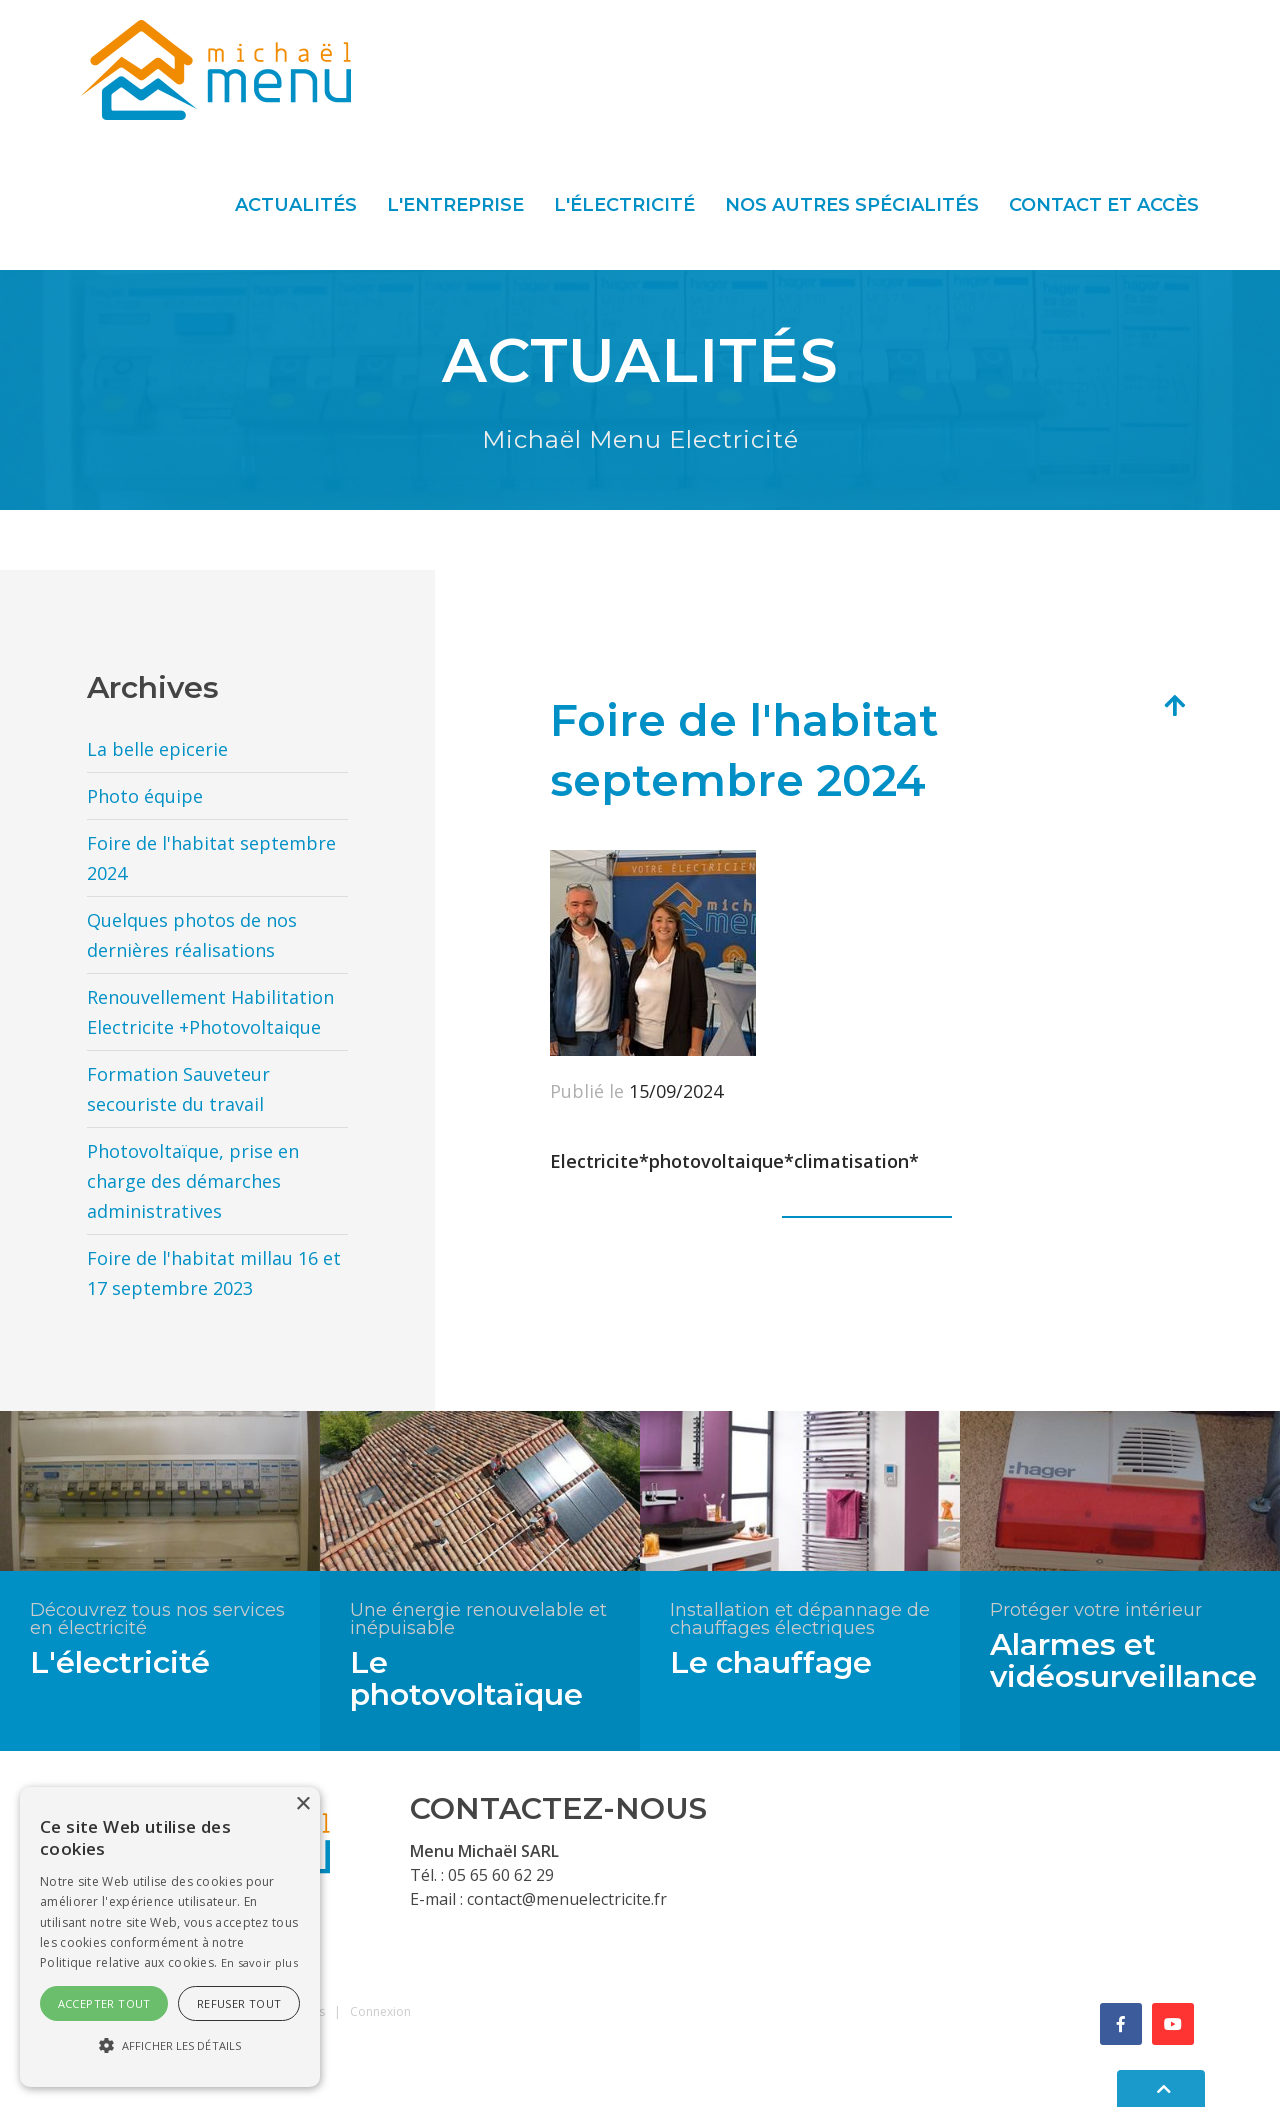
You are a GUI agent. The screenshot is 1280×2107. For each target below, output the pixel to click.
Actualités (296, 205)
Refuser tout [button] (239, 2003)
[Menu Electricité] (216, 68)
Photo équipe (145, 796)
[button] (170, 2046)
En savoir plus (259, 1962)
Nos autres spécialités (852, 205)
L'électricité (624, 205)
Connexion (380, 2011)
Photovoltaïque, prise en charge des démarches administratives (193, 1181)
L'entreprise (455, 205)
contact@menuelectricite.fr (567, 1899)
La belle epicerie (157, 749)
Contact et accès (1104, 205)
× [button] (302, 1804)
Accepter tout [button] (104, 2003)
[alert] (170, 1937)
